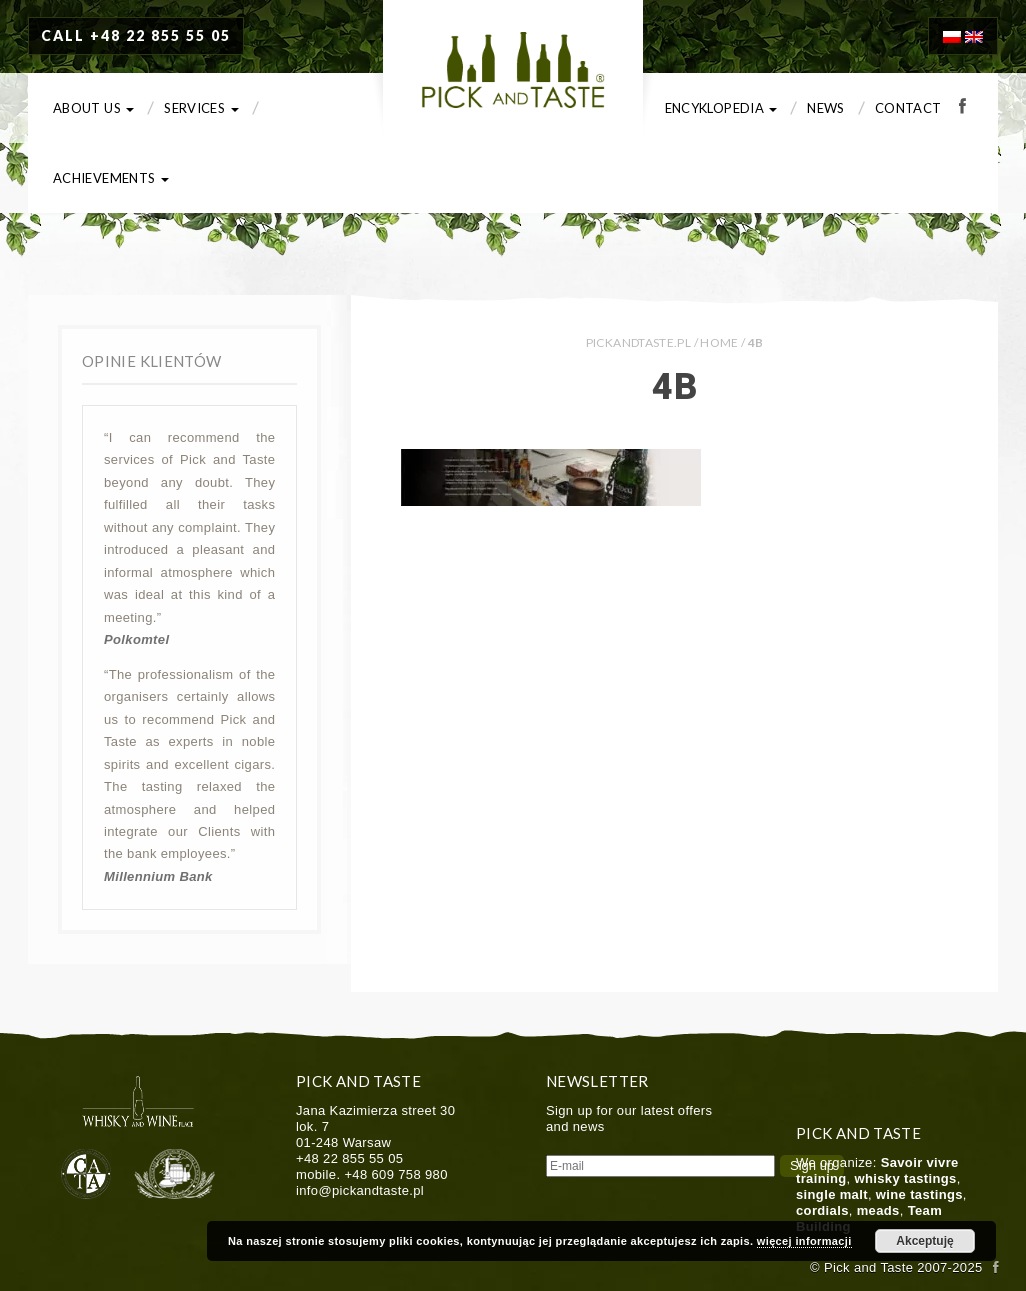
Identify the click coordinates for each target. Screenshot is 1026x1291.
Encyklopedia (721, 108)
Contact (908, 108)
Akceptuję (924, 1241)
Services (201, 108)
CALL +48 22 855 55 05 (136, 35)
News (825, 108)
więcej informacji (804, 1241)
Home (719, 342)
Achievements (111, 178)
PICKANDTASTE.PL (638, 342)
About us (93, 108)
